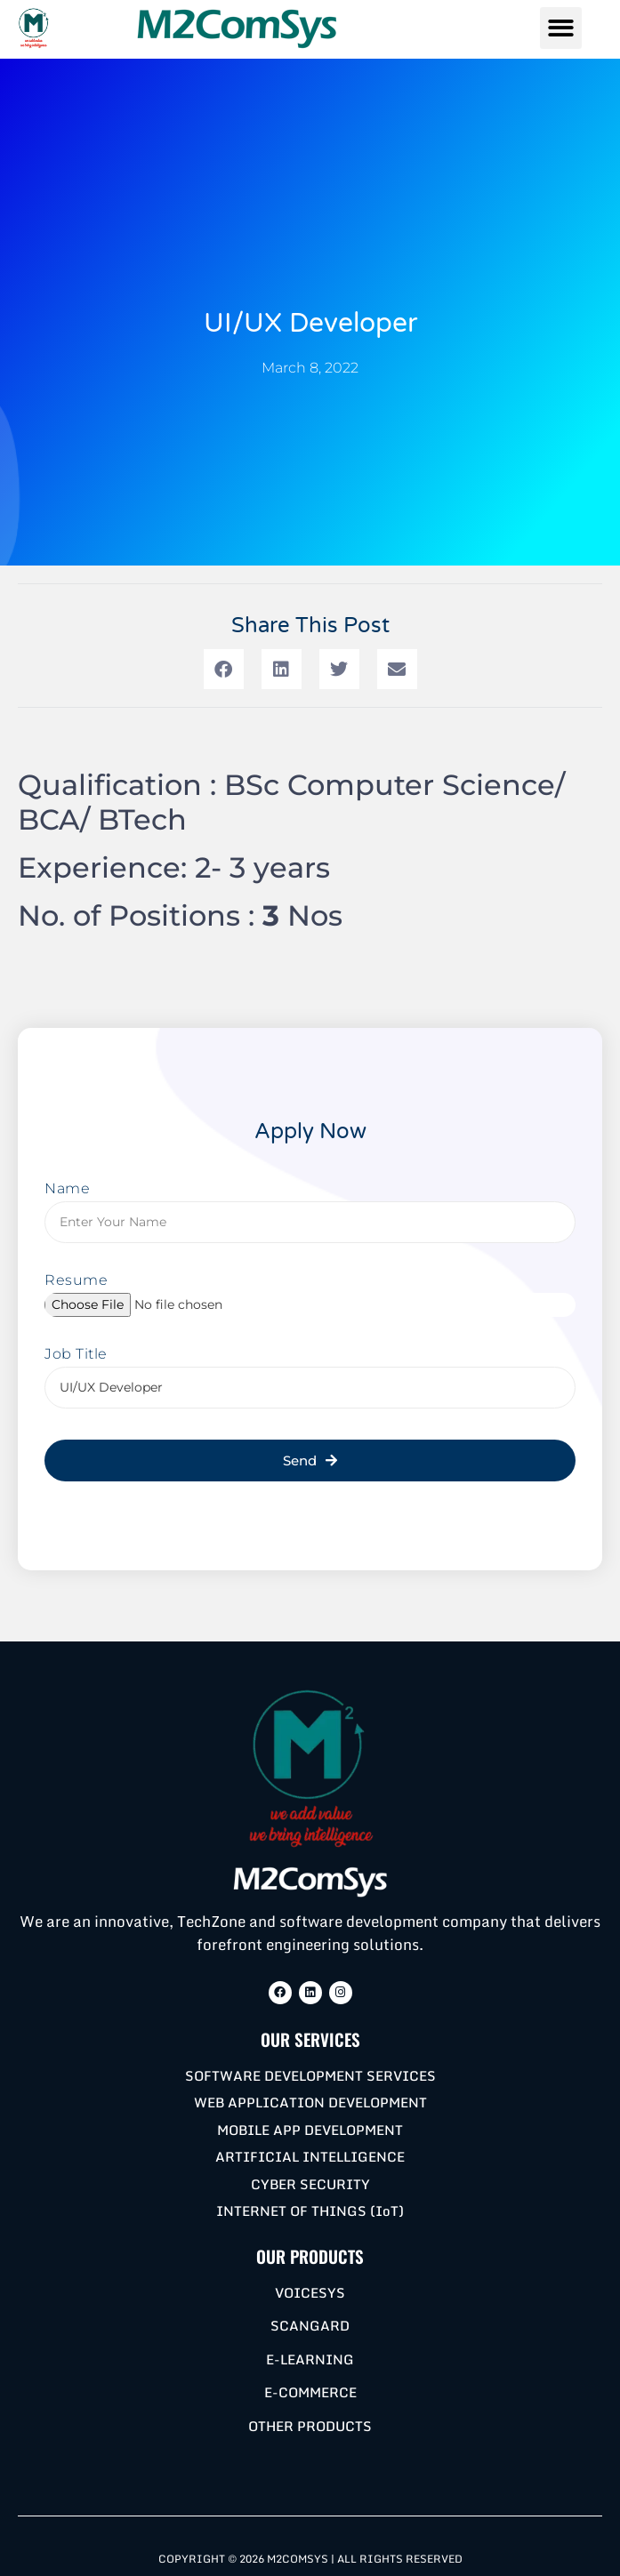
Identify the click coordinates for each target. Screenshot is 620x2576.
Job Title (76, 1354)
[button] (561, 28)
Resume (76, 1280)
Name (67, 1189)
